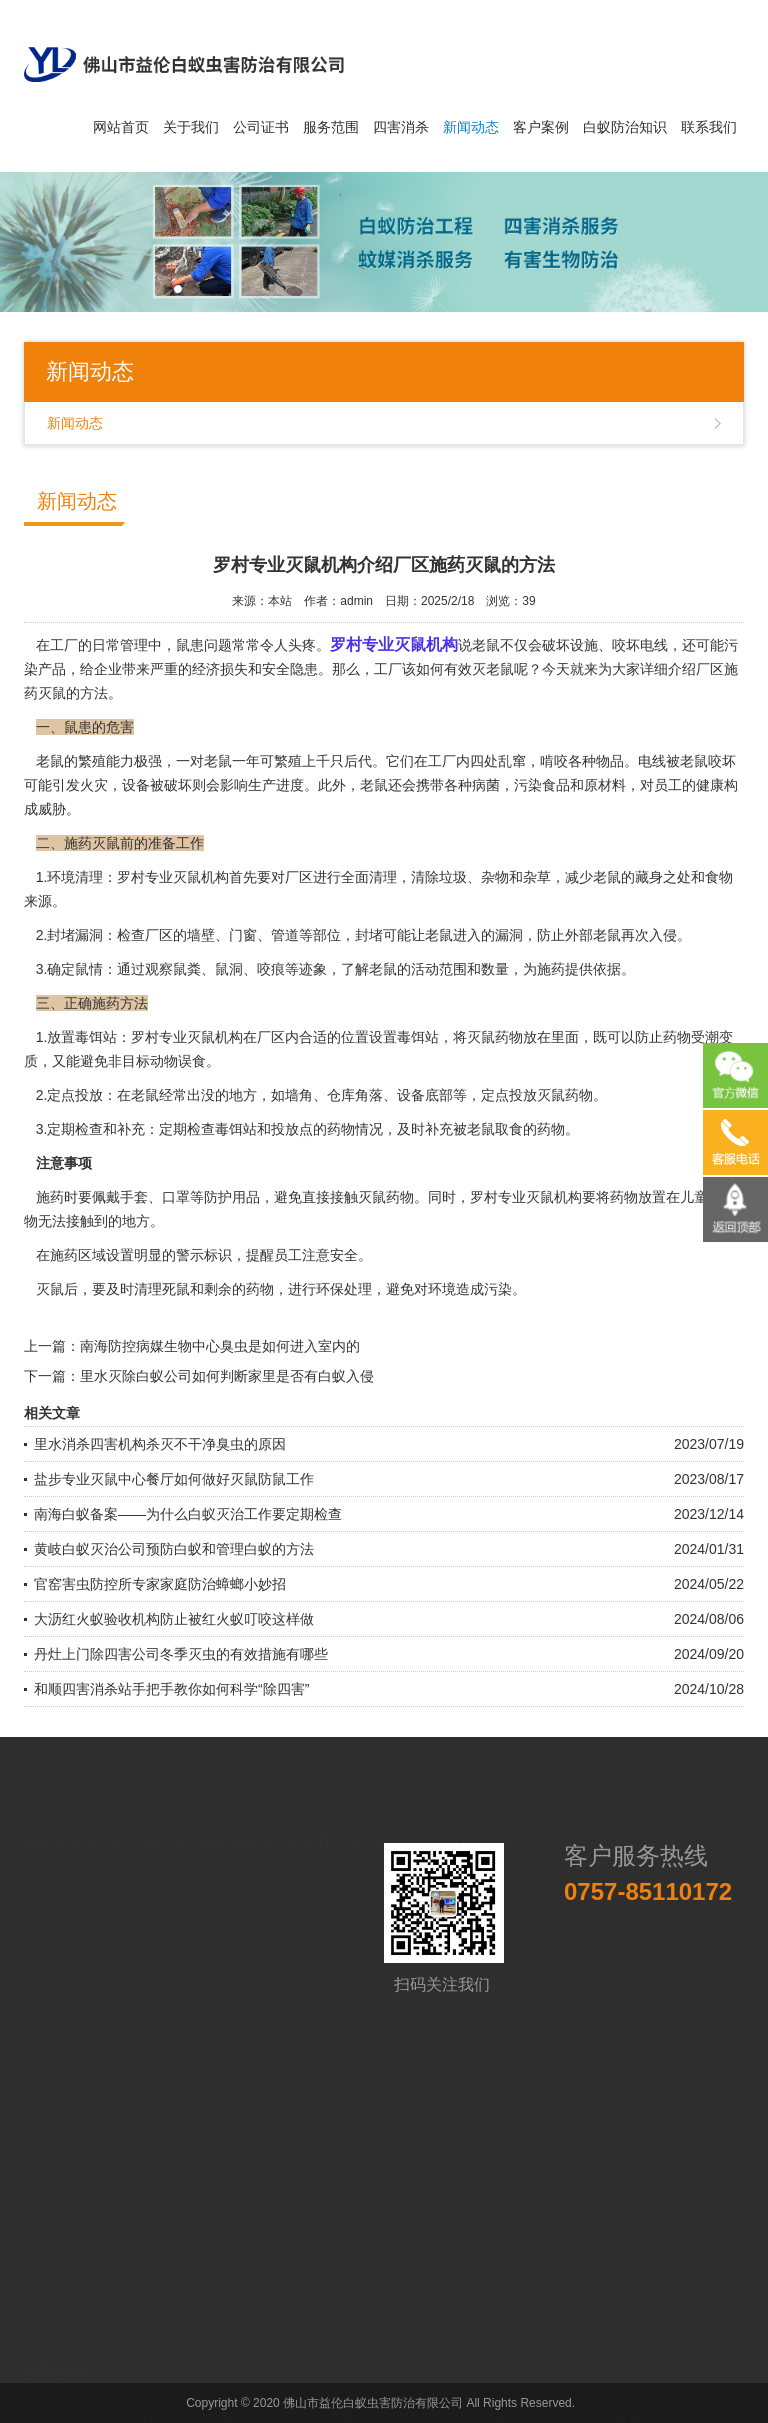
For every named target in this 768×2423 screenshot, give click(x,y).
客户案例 (541, 127)
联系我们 (709, 127)
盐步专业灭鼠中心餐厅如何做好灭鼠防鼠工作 (174, 1479)
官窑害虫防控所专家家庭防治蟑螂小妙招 (160, 1584)
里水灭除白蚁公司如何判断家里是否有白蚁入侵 (227, 1376)
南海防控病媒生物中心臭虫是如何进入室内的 (220, 1346)
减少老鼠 (593, 877)
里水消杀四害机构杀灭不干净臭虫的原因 (160, 1444)
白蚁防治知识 (625, 127)
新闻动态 (471, 127)
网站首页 (121, 127)
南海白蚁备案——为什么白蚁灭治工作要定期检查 (188, 1514)
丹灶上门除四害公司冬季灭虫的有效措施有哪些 (181, 1654)
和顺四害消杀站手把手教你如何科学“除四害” (171, 1689)
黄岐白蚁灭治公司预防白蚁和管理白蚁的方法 (174, 1549)
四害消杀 (401, 127)
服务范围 (331, 127)
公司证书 (261, 127)
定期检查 (187, 1129)
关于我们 (191, 127)
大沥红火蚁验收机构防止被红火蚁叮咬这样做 (174, 1619)
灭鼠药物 (386, 1197)
